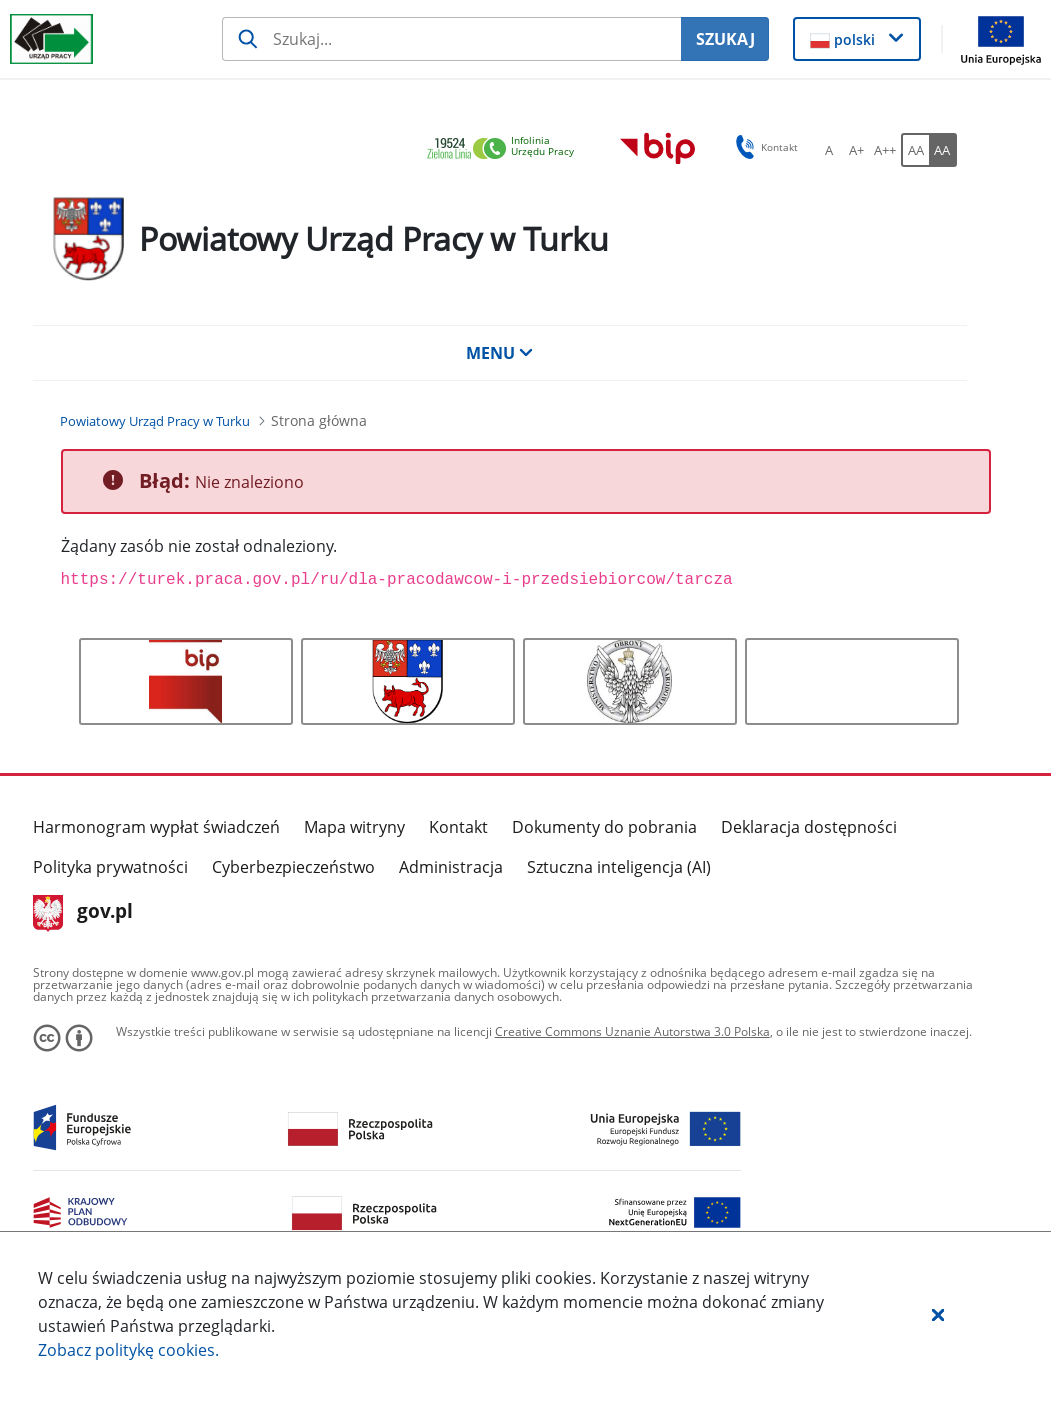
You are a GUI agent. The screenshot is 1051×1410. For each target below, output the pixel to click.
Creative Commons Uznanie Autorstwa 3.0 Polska (632, 1031)
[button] (938, 1314)
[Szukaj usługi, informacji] (451, 39)
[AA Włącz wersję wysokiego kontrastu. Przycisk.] (943, 150)
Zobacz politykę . (128, 1350)
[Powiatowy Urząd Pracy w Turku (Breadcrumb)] (155, 421)
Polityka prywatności (110, 867)
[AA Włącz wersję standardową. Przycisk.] (915, 150)
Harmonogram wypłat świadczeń (156, 827)
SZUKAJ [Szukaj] (725, 39)
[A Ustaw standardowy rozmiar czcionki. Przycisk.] (829, 150)
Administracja (451, 867)
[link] (506, 149)
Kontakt (458, 827)
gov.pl (83, 913)
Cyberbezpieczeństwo (293, 867)
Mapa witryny (354, 827)
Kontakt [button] (763, 147)
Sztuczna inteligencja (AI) (619, 867)
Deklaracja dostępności (809, 827)
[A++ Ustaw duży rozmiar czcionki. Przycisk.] (885, 150)
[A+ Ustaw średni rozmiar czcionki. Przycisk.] (857, 150)
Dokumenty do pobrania (604, 827)
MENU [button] (500, 353)
